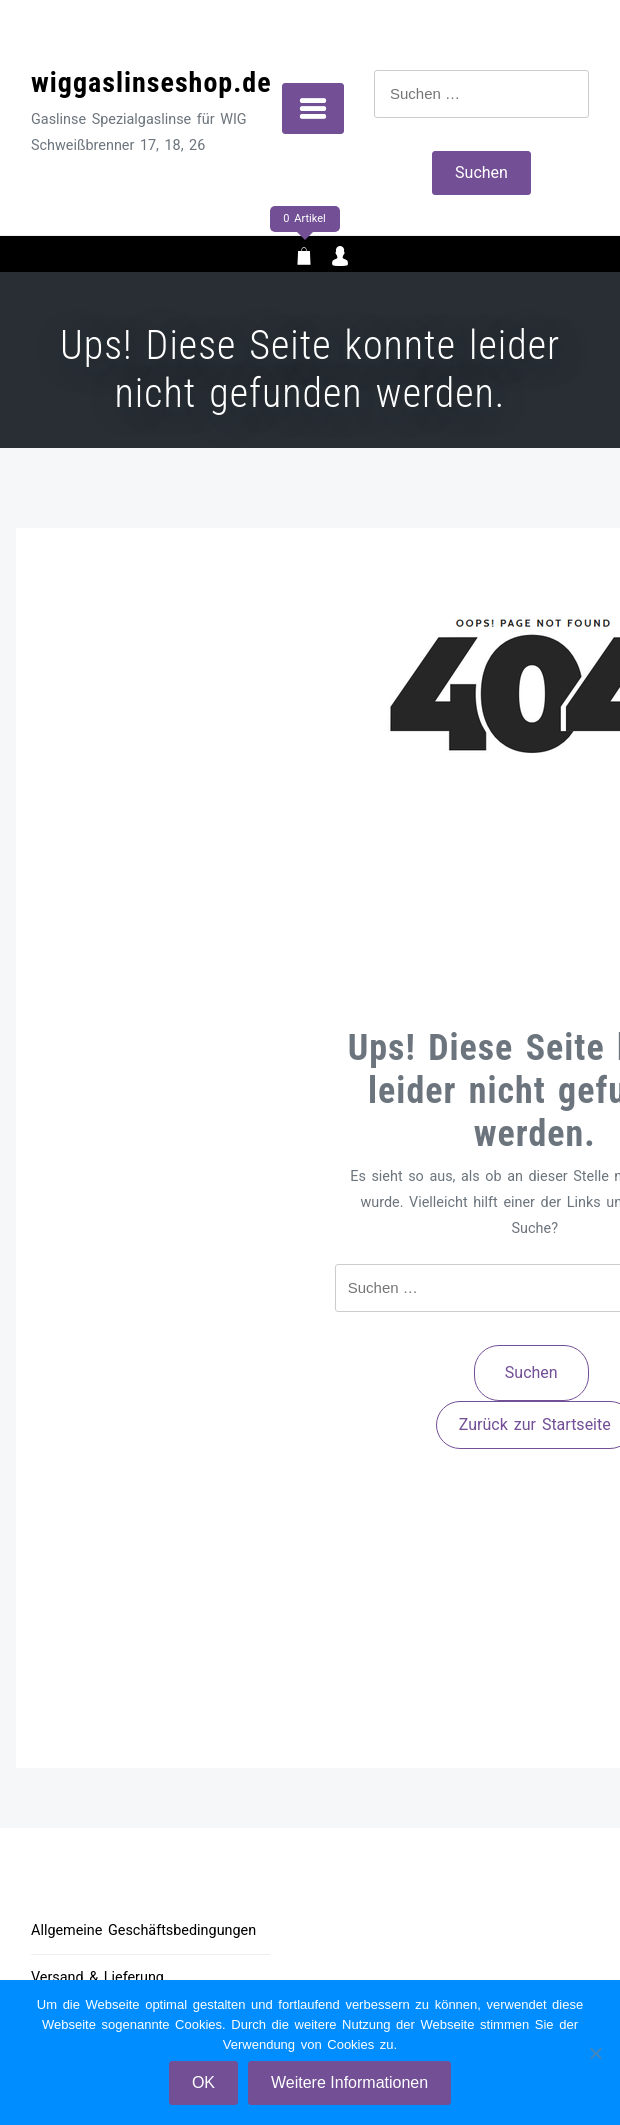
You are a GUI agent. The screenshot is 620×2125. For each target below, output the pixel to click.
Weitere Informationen (349, 2082)
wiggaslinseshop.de (151, 82)
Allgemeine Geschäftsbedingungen (143, 1930)
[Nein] (595, 2053)
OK (203, 2082)
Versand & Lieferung (97, 1977)
